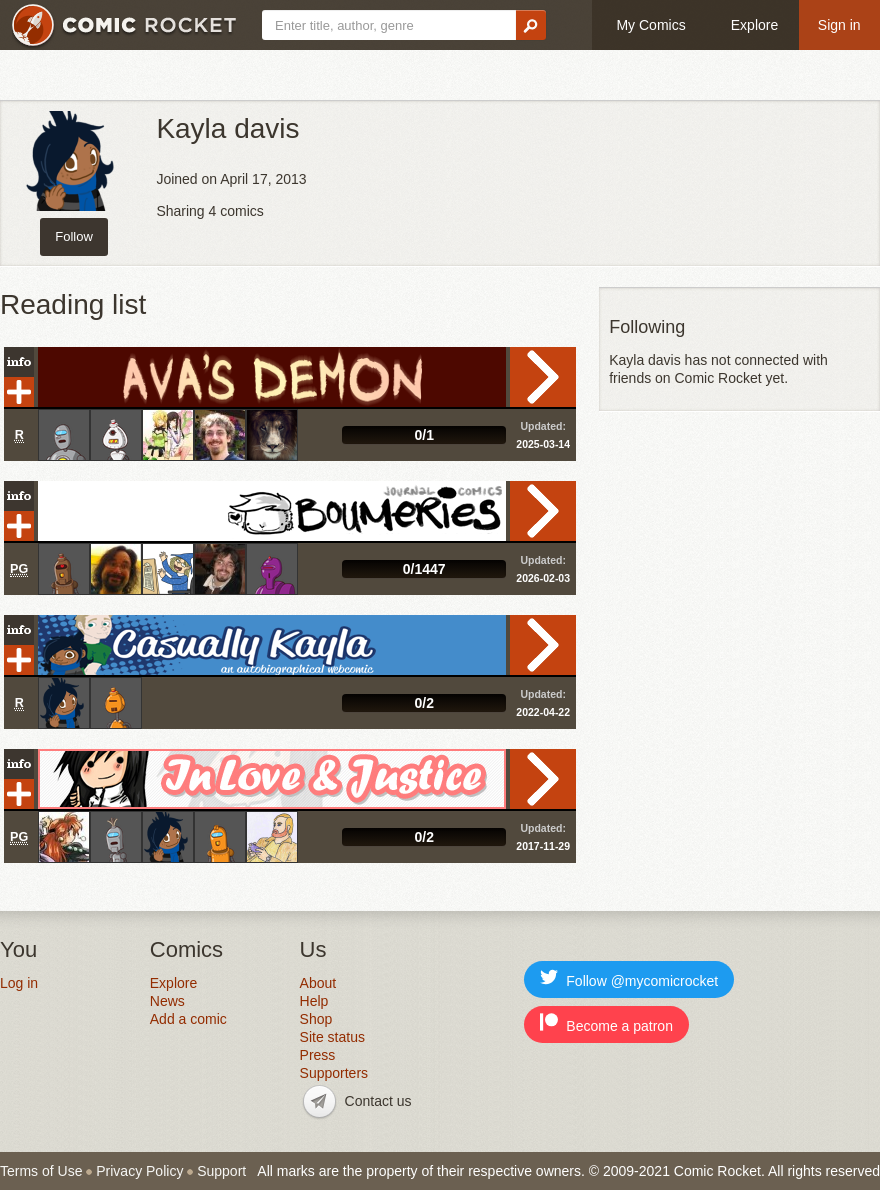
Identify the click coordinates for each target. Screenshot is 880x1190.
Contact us (378, 1101)
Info (19, 362)
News (167, 1001)
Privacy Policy (139, 1171)
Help (314, 1001)
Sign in (839, 25)
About (318, 983)
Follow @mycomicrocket (629, 978)
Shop (316, 1019)
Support (221, 1171)
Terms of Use (41, 1171)
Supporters (334, 1073)
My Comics (650, 25)
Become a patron (606, 1023)
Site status (332, 1037)
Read (543, 377)
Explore (754, 25)
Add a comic (188, 1019)
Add (19, 392)
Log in (19, 983)
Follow (74, 236)
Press (318, 1055)
